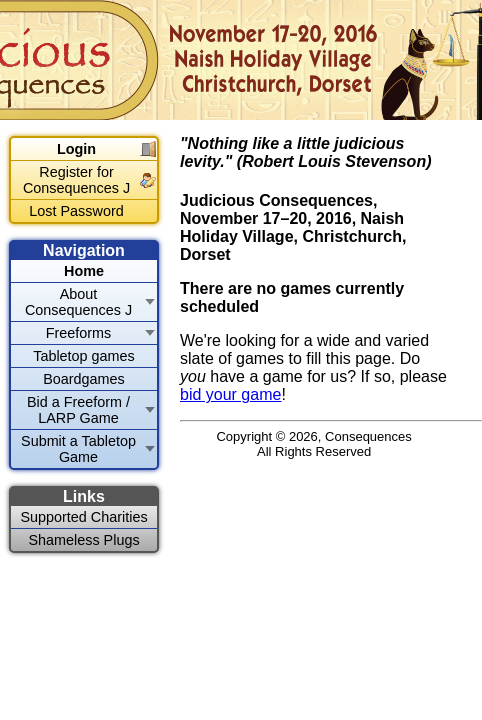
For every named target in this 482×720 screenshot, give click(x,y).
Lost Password (76, 211)
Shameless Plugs (83, 540)
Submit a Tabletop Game (78, 449)
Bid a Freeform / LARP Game (78, 410)
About (78, 302)
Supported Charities (83, 517)
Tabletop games (84, 356)
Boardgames (84, 379)
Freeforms (79, 333)
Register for (76, 180)
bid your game (230, 394)
